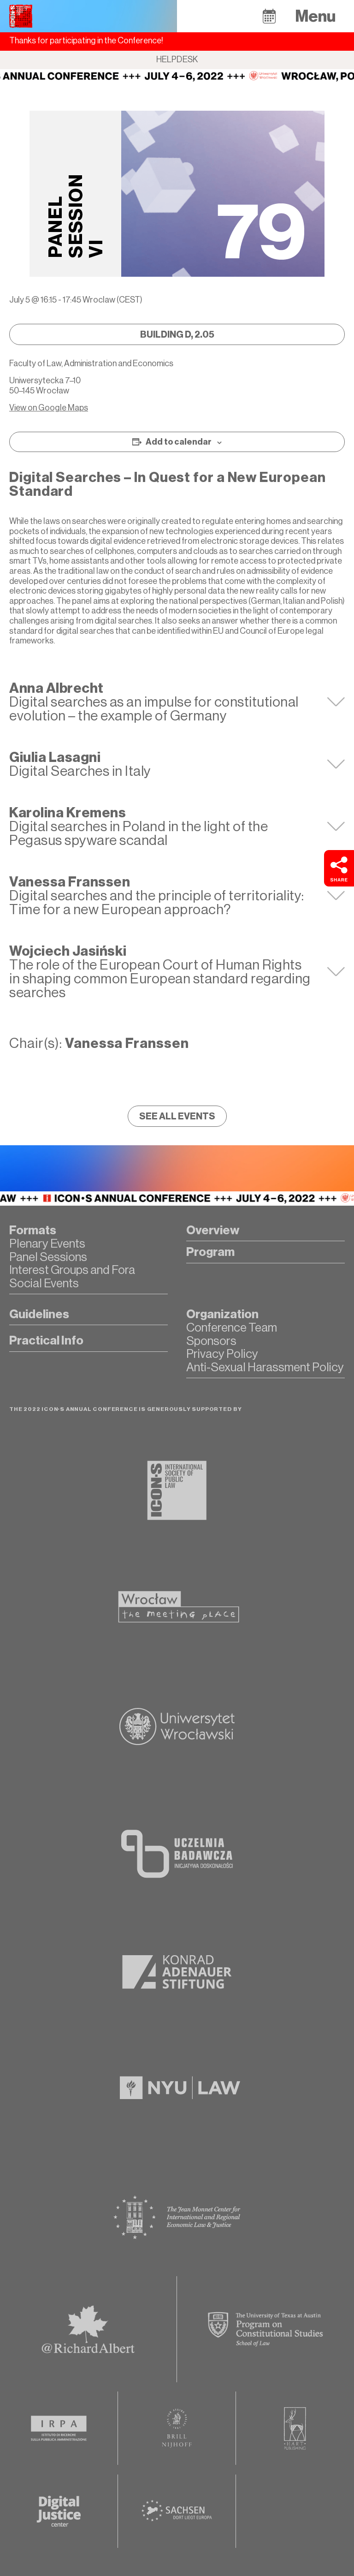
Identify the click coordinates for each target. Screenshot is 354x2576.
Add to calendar (179, 442)
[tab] (177, 702)
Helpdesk (177, 59)
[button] (269, 16)
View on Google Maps (48, 407)
